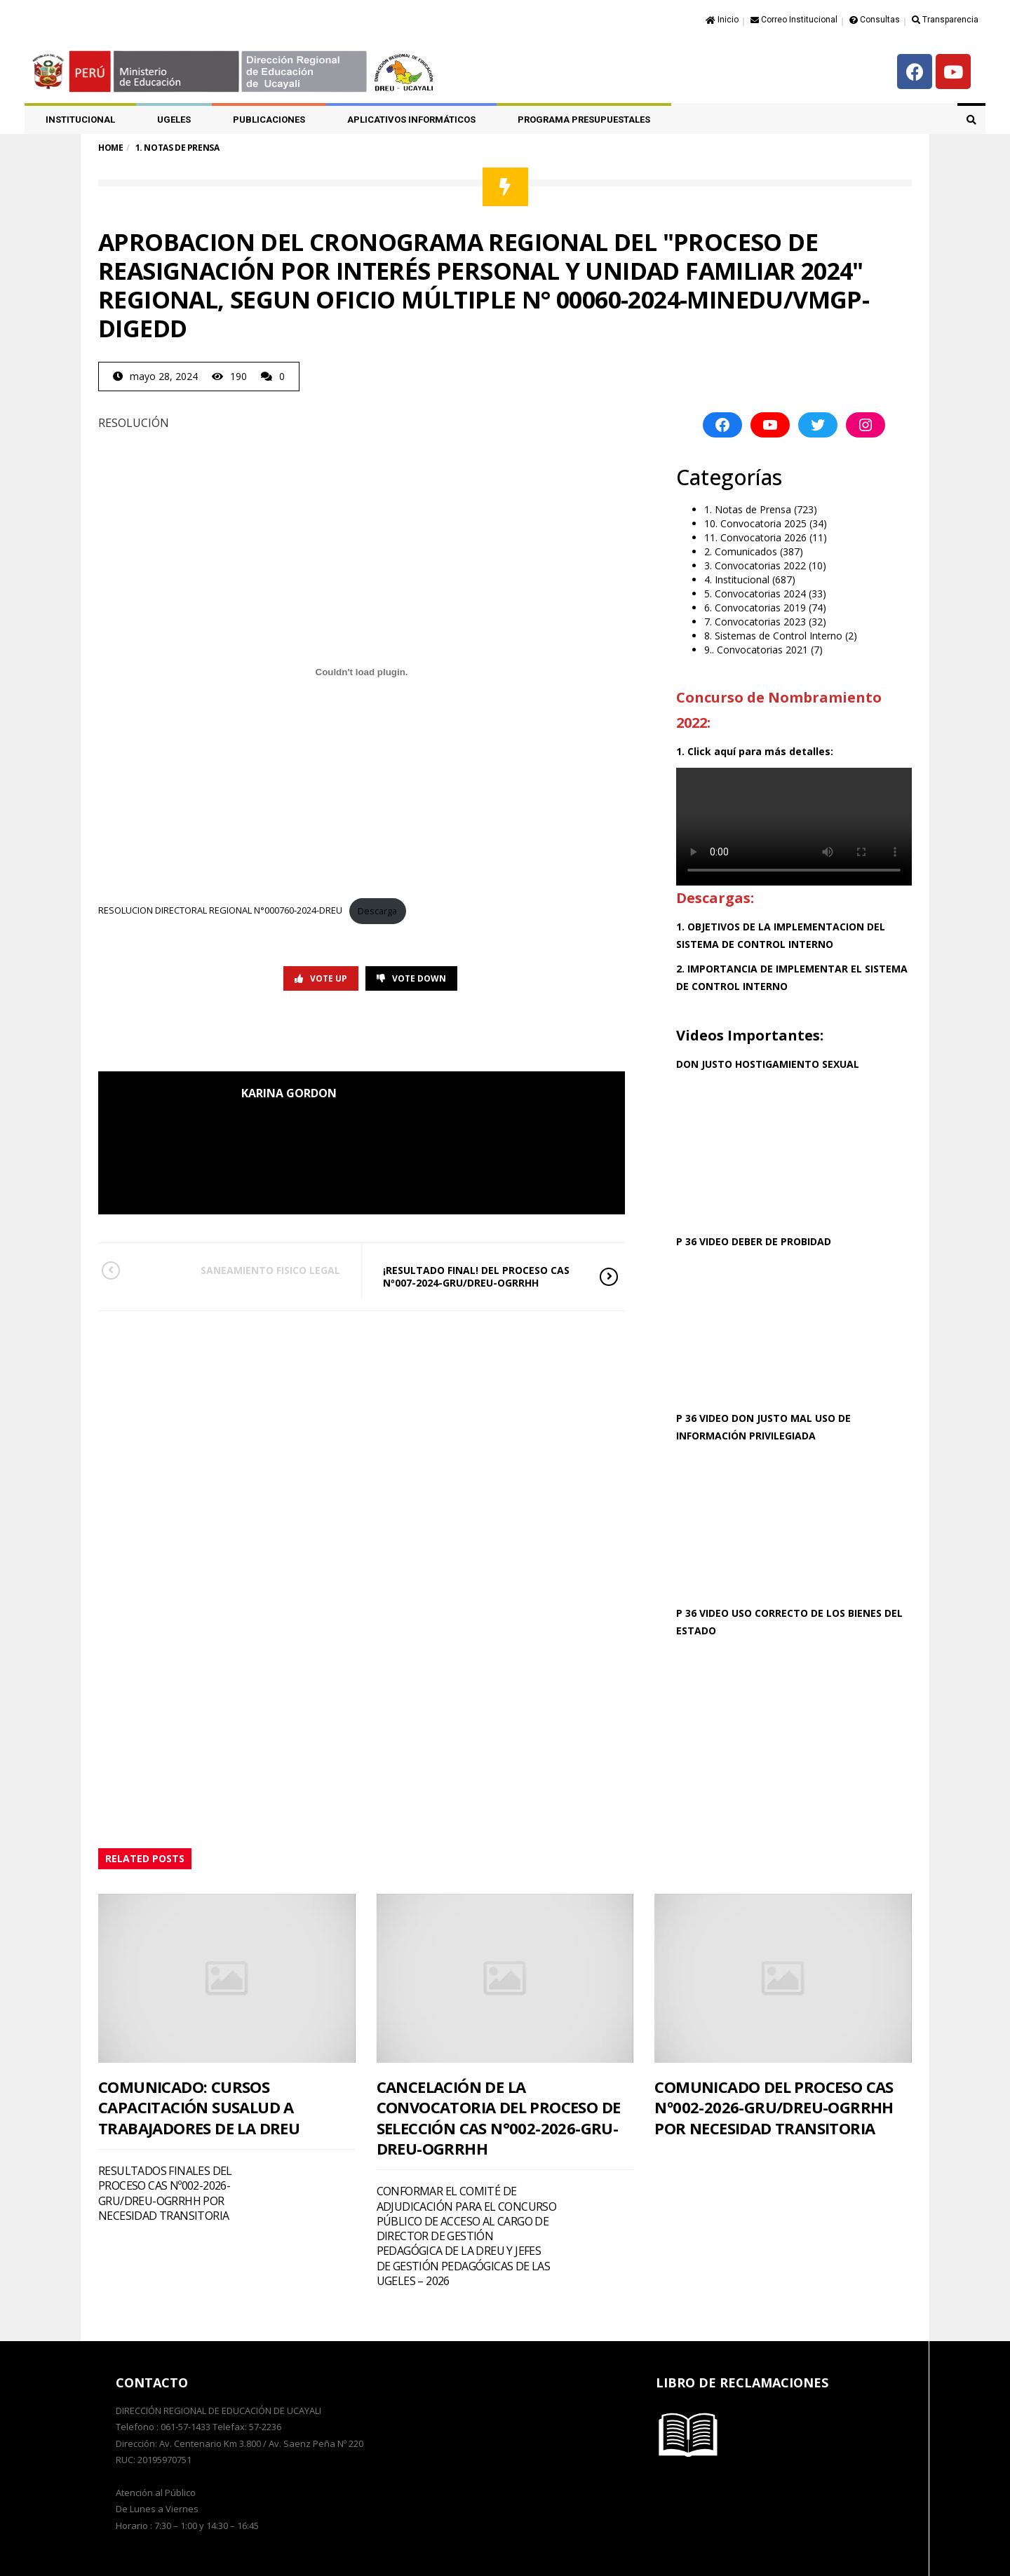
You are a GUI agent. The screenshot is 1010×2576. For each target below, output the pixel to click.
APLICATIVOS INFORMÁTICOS (411, 119)
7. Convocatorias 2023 (755, 621)
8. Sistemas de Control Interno (773, 635)
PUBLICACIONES (269, 119)
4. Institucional (736, 579)
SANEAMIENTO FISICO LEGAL (240, 1270)
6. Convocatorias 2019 (755, 607)
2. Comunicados (740, 551)
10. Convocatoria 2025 (755, 523)
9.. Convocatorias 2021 (756, 649)
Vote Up (321, 978)
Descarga (377, 910)
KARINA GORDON (289, 1093)
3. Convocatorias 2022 (755, 565)
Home (110, 148)
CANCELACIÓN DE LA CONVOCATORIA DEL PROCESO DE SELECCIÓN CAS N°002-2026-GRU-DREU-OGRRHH (499, 2117)
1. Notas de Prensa (747, 509)
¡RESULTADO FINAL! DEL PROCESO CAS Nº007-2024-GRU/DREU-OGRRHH (481, 1276)
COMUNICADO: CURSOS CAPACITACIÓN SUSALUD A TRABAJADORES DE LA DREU (198, 2107)
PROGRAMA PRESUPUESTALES (584, 119)
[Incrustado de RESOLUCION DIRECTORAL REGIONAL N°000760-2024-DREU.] (361, 671)
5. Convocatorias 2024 (755, 593)
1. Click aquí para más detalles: (754, 751)
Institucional (80, 119)
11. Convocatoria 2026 (755, 537)
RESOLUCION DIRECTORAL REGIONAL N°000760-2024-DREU (220, 910)
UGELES (174, 119)
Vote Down (411, 978)
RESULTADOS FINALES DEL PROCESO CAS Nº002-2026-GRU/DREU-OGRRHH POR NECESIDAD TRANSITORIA (165, 2193)
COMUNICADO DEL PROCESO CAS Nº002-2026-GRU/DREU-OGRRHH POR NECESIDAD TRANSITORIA (773, 2107)
